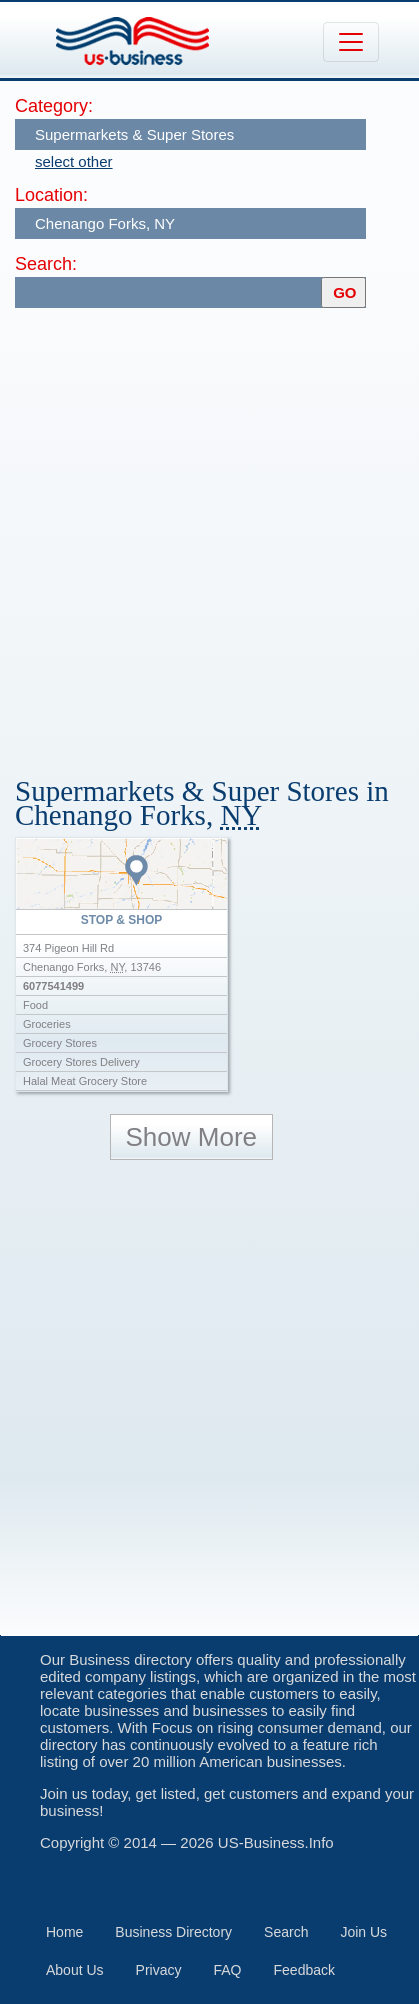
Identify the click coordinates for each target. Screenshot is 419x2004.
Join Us (363, 1932)
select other (74, 161)
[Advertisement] (209, 532)
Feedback (304, 1970)
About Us (75, 1970)
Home (64, 1932)
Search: (46, 264)
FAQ (228, 1970)
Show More (192, 1137)
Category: (54, 106)
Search (286, 1932)
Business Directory (173, 1932)
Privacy (159, 1970)
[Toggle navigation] (351, 42)
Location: (51, 195)
